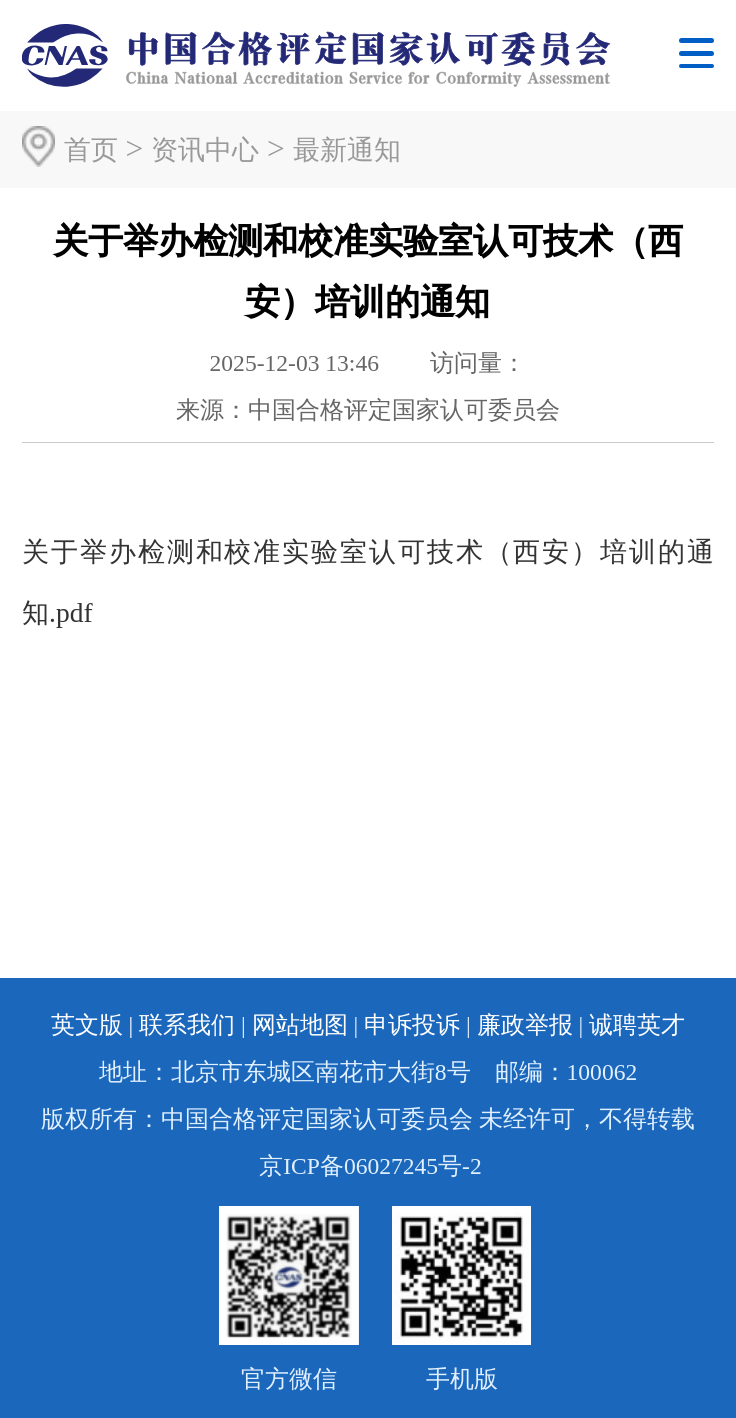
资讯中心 (205, 150)
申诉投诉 (412, 1025)
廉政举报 (525, 1025)
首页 (91, 150)
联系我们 (187, 1025)
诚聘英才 (637, 1025)
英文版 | (92, 1025)
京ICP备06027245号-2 (370, 1166)
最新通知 (347, 150)
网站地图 (300, 1025)
